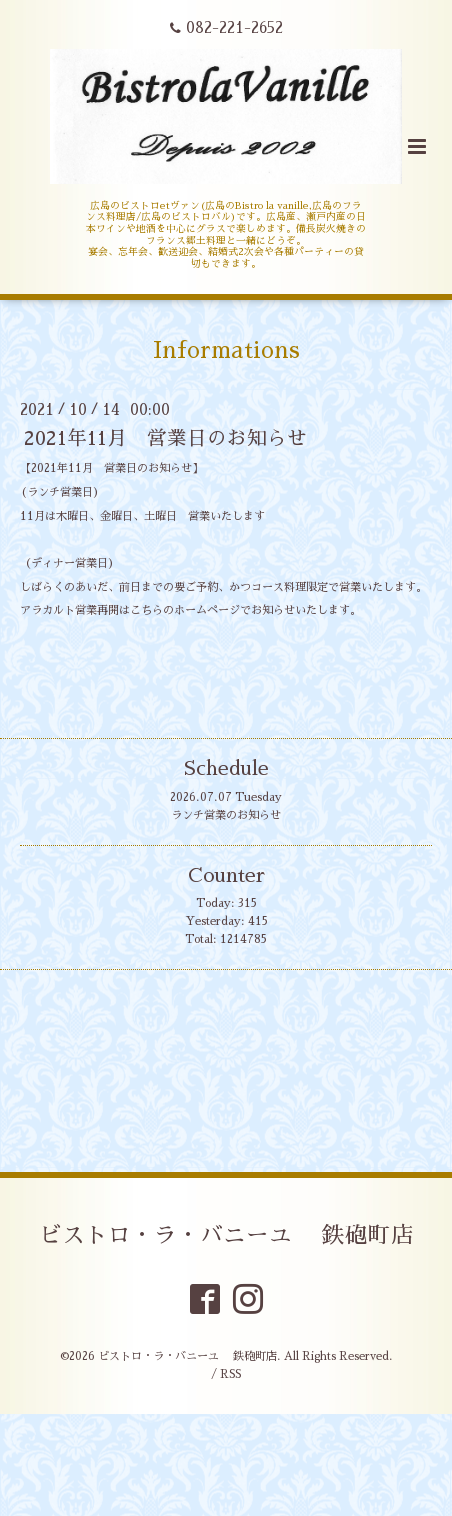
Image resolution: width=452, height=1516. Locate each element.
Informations (226, 350)
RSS (230, 1374)
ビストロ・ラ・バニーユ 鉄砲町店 (226, 1235)
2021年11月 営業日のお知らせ (165, 438)
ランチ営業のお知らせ (226, 815)
